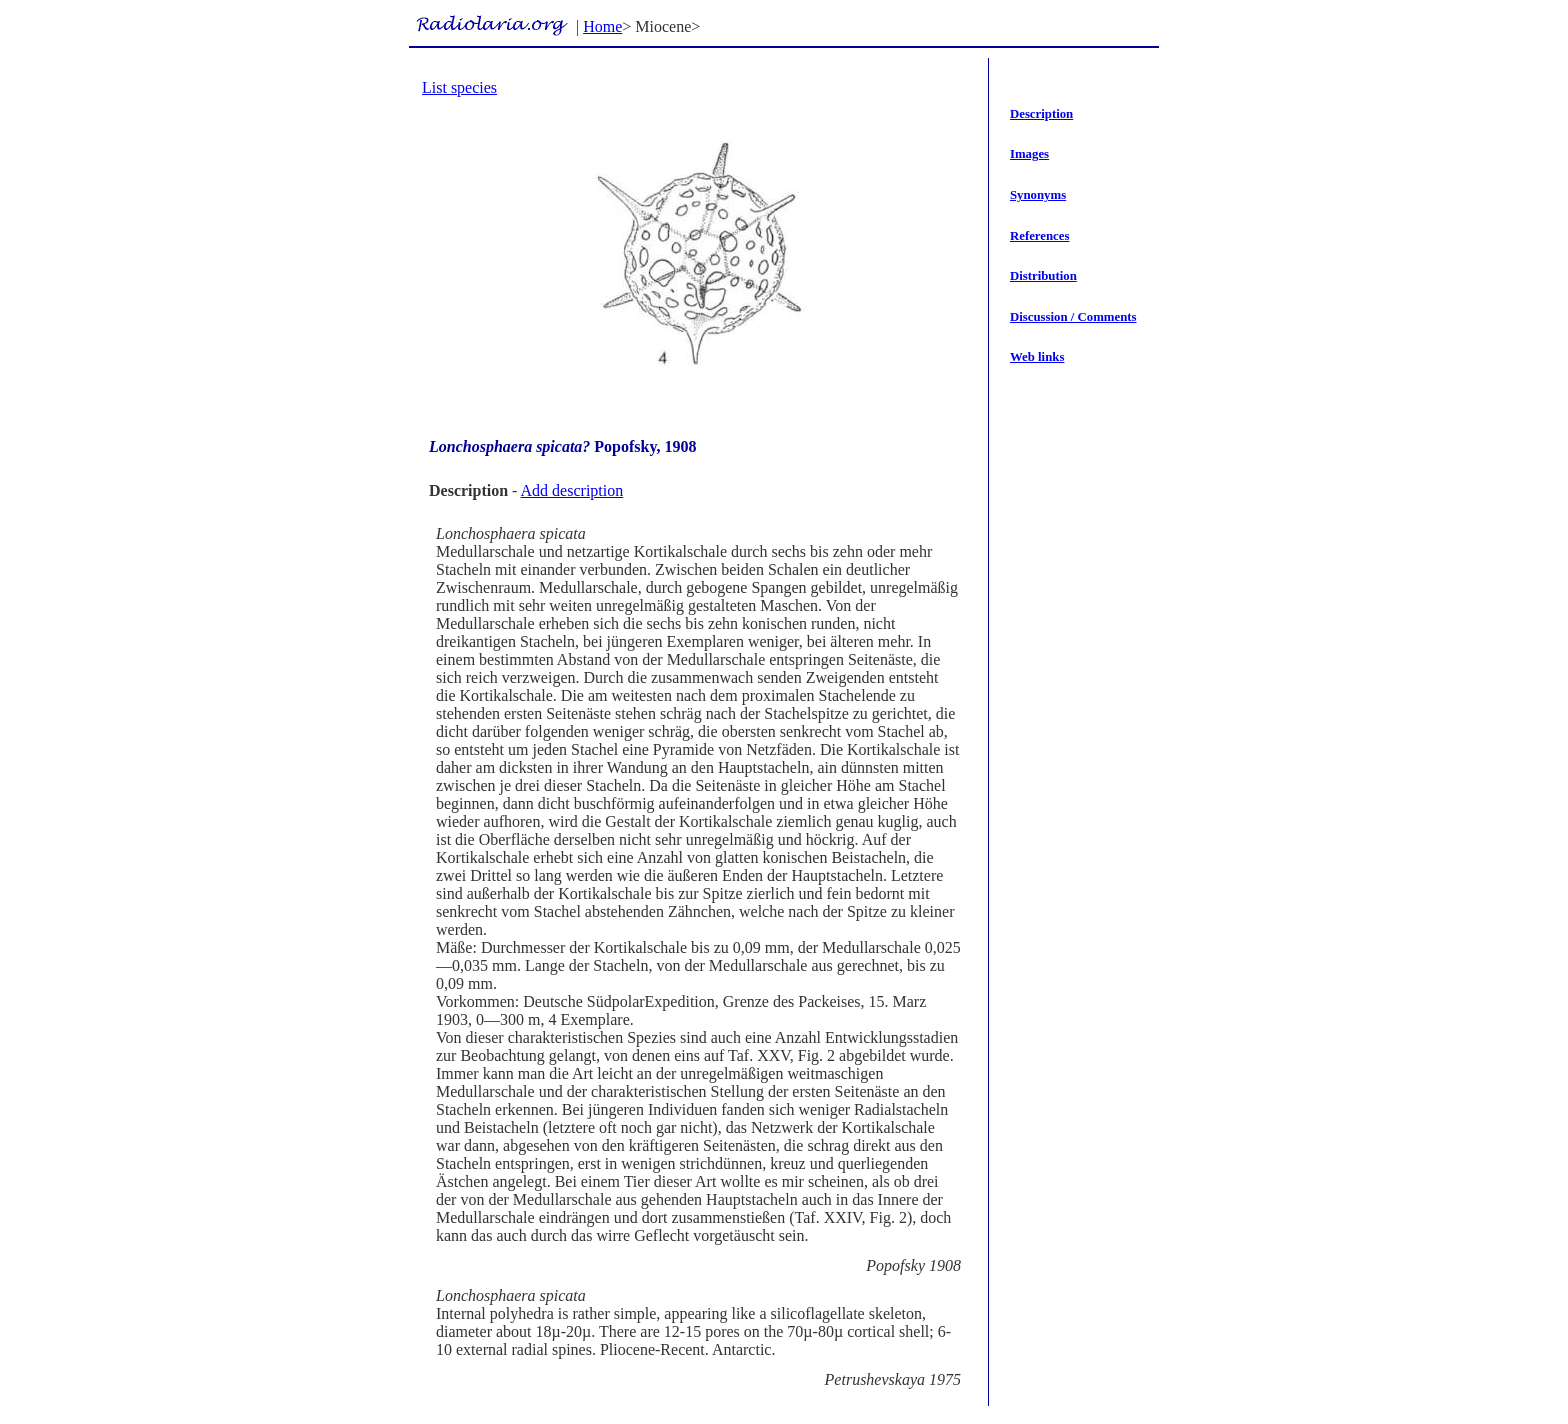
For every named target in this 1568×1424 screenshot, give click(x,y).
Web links (1037, 357)
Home (602, 26)
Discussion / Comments (1073, 317)
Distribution (1043, 276)
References (1039, 236)
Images (1029, 154)
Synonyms (1038, 195)
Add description (572, 490)
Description (1041, 114)
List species (459, 87)
